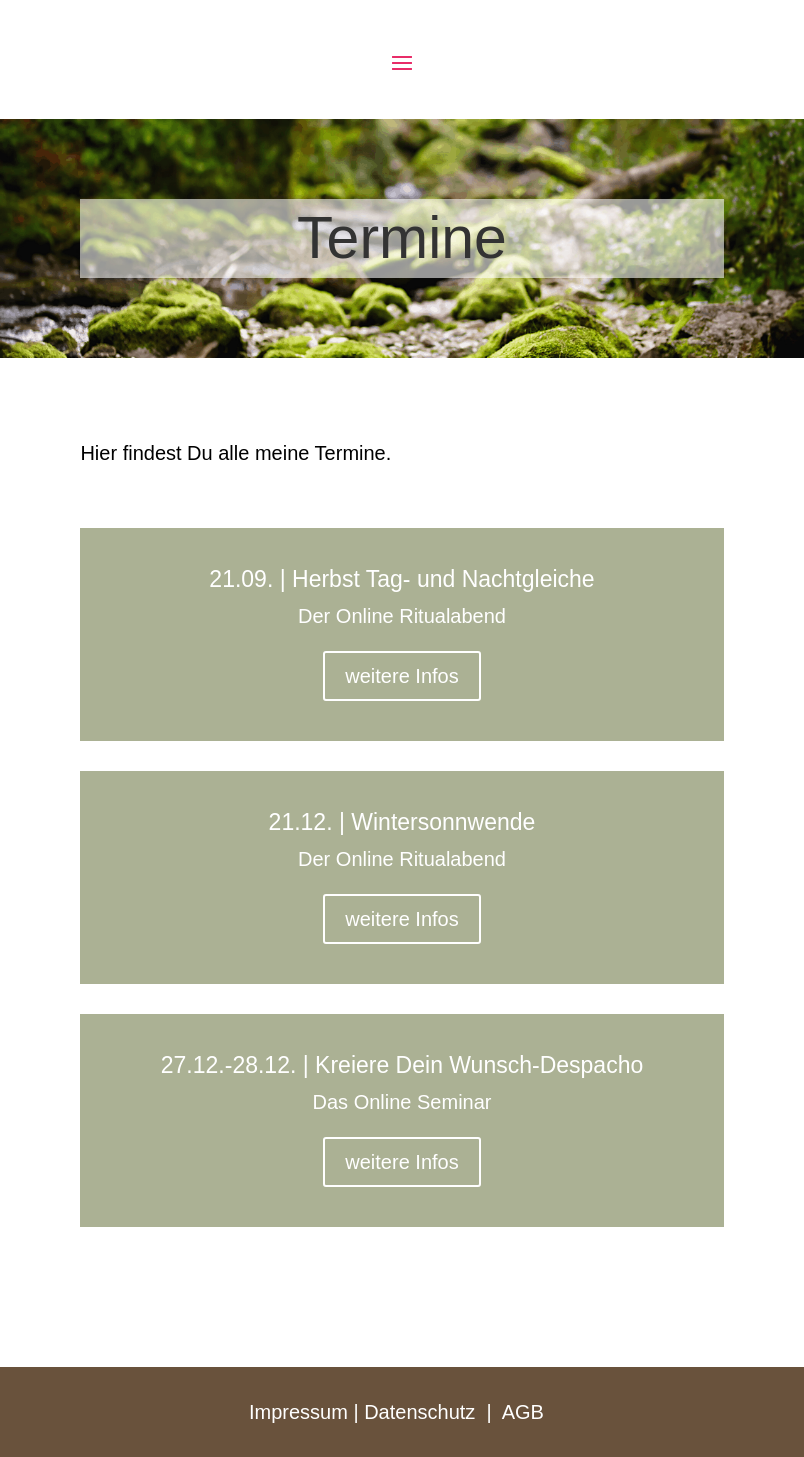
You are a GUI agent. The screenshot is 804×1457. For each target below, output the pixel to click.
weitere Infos (401, 676)
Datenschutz (419, 1412)
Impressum (298, 1412)
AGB (523, 1412)
